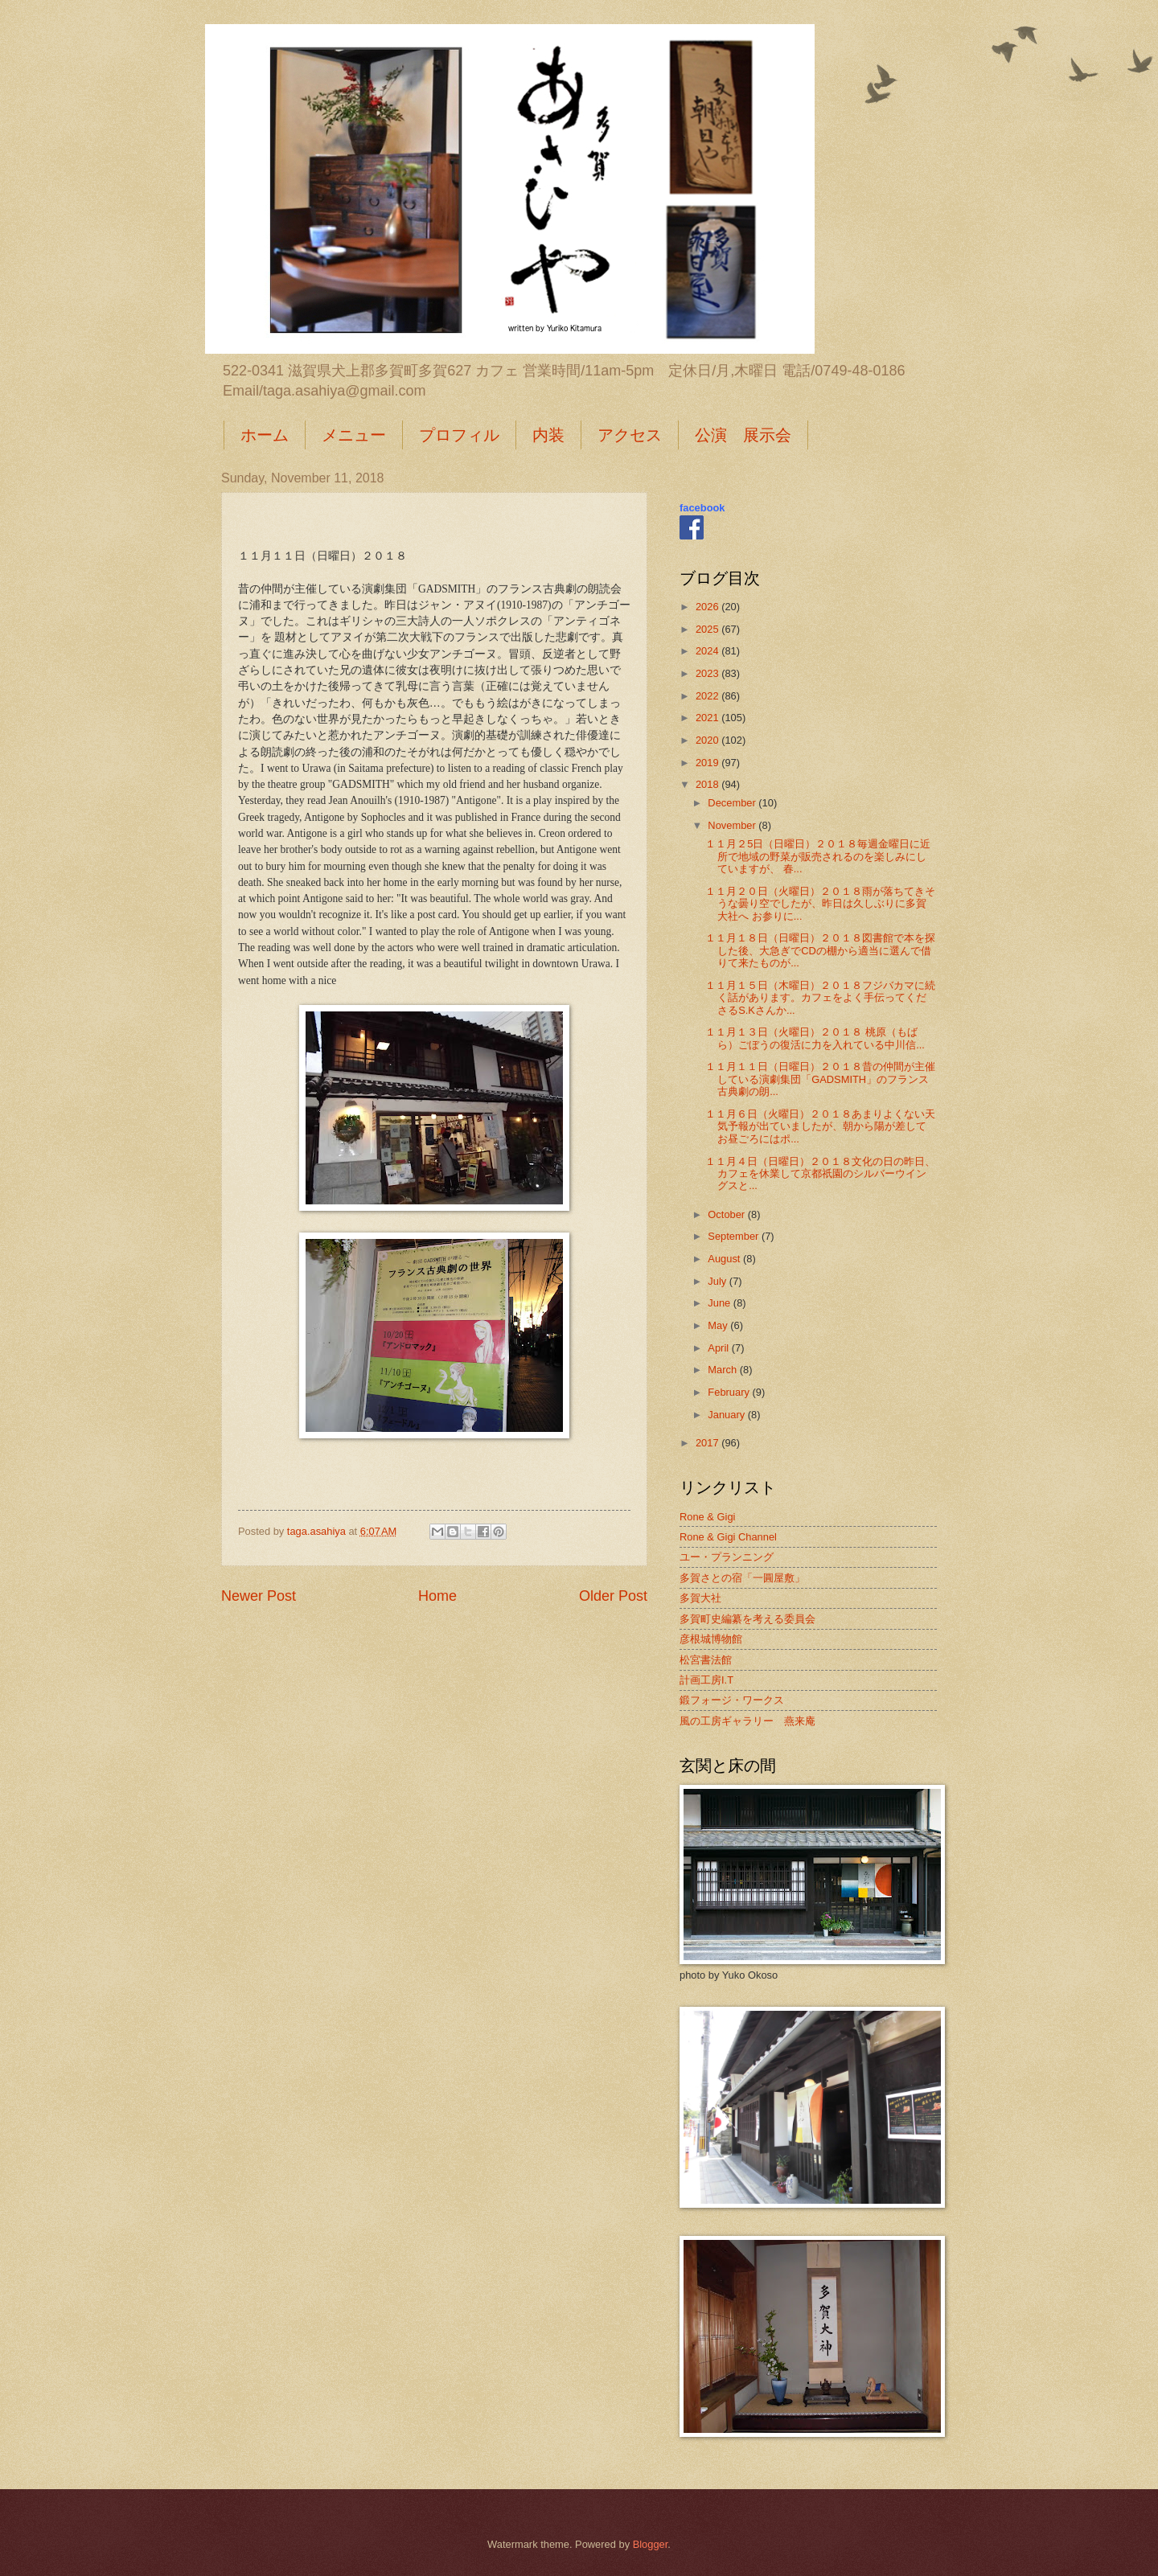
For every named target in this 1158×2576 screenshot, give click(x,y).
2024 (708, 651)
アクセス (629, 435)
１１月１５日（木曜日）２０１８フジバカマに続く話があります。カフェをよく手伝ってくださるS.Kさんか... (820, 997)
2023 (708, 673)
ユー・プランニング (727, 1557)
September (735, 1236)
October (727, 1214)
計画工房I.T (706, 1680)
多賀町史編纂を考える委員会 (747, 1619)
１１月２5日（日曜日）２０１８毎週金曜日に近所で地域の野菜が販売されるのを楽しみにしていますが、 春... (817, 856)
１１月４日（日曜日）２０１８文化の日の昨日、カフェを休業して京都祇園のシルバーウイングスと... (820, 1173)
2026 (708, 607)
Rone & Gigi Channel (728, 1537)
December (733, 803)
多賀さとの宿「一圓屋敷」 (742, 1578)
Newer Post (258, 1596)
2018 (708, 784)
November (733, 825)
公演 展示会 (743, 435)
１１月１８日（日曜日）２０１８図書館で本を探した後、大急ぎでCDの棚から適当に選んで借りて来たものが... (820, 950)
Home (437, 1596)
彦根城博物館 (711, 1639)
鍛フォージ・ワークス (732, 1700)
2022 (708, 696)
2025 (708, 629)
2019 (708, 763)
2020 (708, 740)
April (719, 1348)
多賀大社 (700, 1598)
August (725, 1259)
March (723, 1370)
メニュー (354, 435)
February (730, 1392)
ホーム (264, 435)
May (719, 1325)
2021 (708, 718)
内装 (548, 435)
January (727, 1415)
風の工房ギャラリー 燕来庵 (747, 1721)
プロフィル (459, 435)
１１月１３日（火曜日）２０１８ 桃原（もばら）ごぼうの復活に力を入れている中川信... (815, 1038)
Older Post (613, 1596)
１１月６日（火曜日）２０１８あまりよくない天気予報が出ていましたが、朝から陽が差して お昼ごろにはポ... (820, 1126)
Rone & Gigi (707, 1517)
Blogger (650, 2544)
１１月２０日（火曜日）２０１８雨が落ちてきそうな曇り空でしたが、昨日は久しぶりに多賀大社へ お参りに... (820, 903)
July (718, 1281)
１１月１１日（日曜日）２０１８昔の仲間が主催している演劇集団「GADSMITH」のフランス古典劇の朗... (820, 1078)
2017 (708, 1443)
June (720, 1303)
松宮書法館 (706, 1660)
